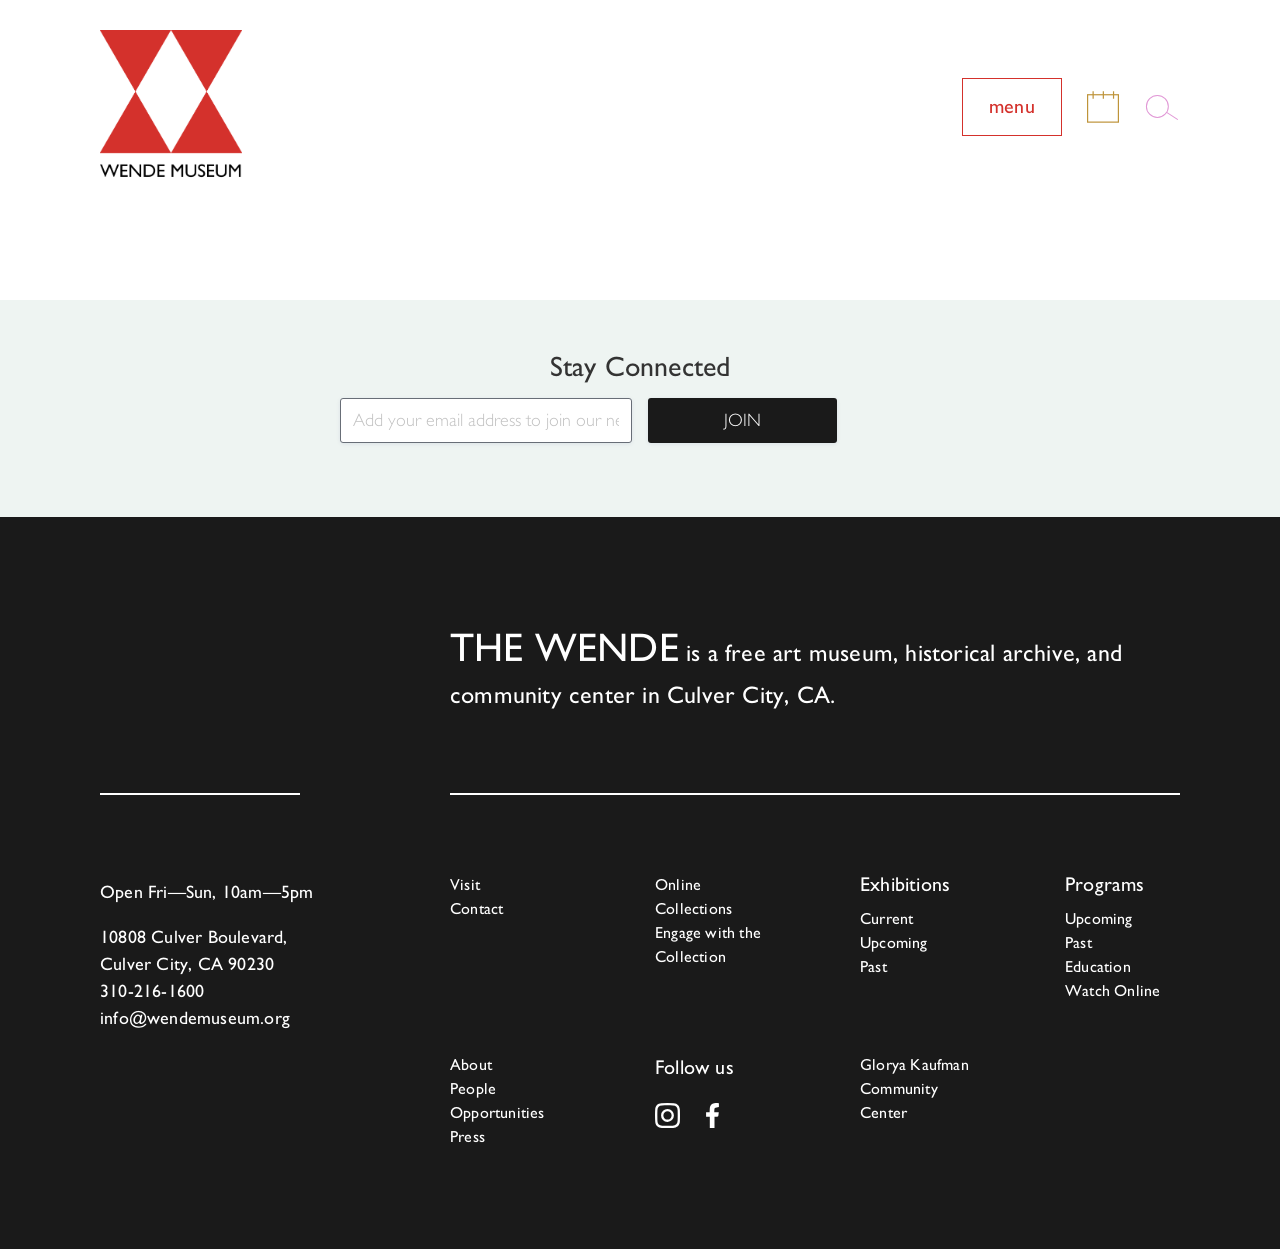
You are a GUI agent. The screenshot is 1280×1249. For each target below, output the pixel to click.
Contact (476, 908)
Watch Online (1112, 990)
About (471, 1064)
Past (873, 966)
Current (886, 918)
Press (467, 1136)
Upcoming (894, 942)
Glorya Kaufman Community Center (914, 1088)
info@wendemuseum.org (195, 1017)
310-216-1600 (152, 990)
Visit (465, 884)
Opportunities (497, 1112)
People (473, 1088)
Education (1098, 966)
